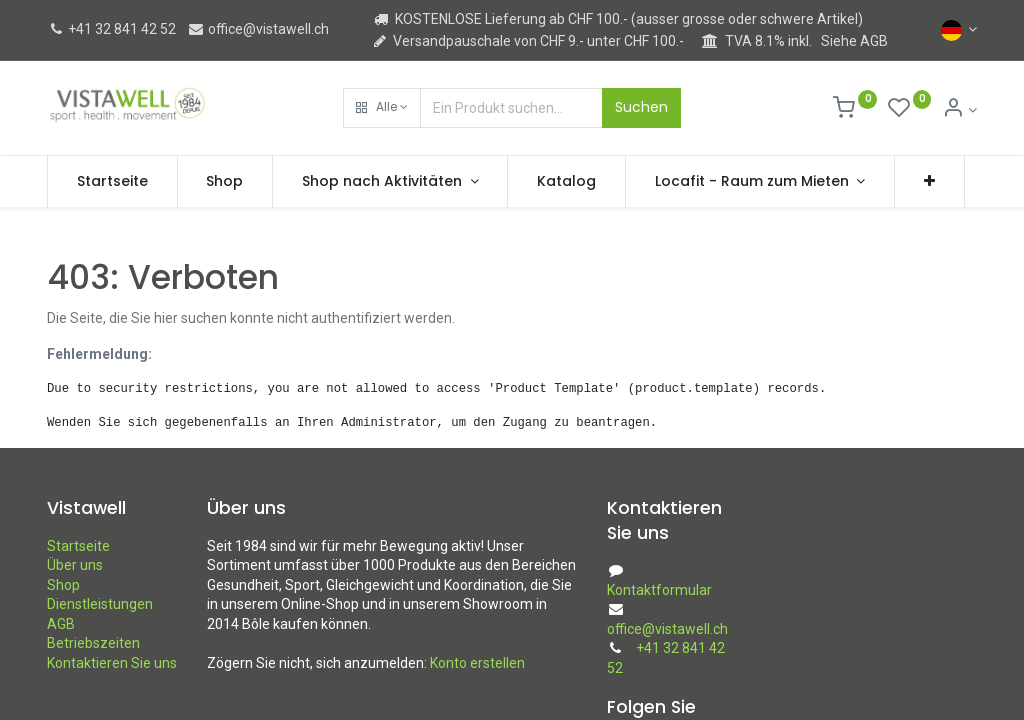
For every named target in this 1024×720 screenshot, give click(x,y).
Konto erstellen (477, 663)
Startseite (78, 546)
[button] (382, 108)
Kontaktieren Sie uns (112, 663)
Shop (63, 585)
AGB (61, 624)
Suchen (641, 107)
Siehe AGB (854, 41)
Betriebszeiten (93, 643)
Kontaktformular (659, 590)
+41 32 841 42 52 (111, 29)
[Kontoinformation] (959, 110)
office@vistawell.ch (258, 29)
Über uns (75, 565)
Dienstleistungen (100, 604)
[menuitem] (112, 182)
